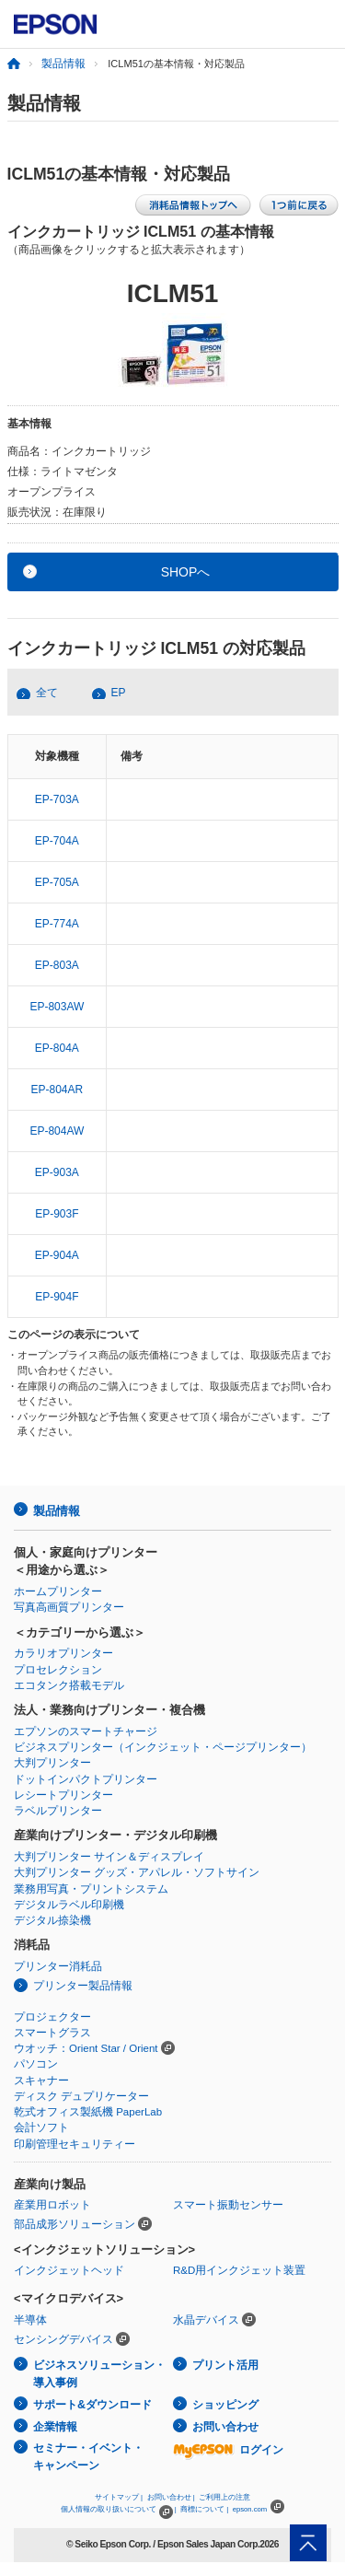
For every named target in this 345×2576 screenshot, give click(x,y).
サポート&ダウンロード (92, 2404)
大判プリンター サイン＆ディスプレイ (109, 1856)
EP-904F (56, 1296)
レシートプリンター (63, 1795)
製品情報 (63, 63)
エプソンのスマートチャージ (85, 1731)
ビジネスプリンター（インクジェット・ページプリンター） (163, 1747)
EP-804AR (56, 1089)
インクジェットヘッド (69, 2270)
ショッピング (225, 2404)
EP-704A (57, 840)
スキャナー (41, 2080)
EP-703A (57, 799)
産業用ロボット (52, 2204)
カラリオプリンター (63, 1653)
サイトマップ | (119, 2497)
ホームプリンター (58, 1591)
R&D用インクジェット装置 (239, 2270)
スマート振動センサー (228, 2204)
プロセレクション (58, 1669)
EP (118, 692)
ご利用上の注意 (224, 2497)
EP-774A (57, 923)
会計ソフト (41, 2127)
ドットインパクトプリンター (85, 1779)
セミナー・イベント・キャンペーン (88, 2457)
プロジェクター (52, 2016)
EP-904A (57, 1255)
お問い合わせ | (171, 2497)
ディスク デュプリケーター (81, 2096)
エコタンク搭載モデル (69, 1685)
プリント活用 (225, 2365)
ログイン (228, 2450)
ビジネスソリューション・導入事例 (99, 2374)
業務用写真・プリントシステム (91, 1888)
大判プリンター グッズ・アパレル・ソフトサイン (136, 1872)
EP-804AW (56, 1131)
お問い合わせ (225, 2426)
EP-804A (57, 1048)
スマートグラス (52, 2032)
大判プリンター (52, 1762)
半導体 (30, 2319)
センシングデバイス (63, 2339)
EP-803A (57, 965)
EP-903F (56, 1213)
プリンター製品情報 (82, 1985)
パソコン (36, 2063)
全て (47, 692)
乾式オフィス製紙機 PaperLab (88, 2111)
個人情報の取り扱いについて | (118, 2509)
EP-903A (57, 1172)
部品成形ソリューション (74, 2224)
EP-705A (57, 882)
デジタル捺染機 (52, 1920)
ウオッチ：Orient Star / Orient (86, 2048)
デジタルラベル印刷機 (69, 1904)
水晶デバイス (206, 2319)
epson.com (250, 2509)
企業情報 (55, 2426)
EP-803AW (56, 1006)
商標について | (204, 2509)
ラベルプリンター (58, 1810)
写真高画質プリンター (69, 1607)
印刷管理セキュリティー (74, 2144)
